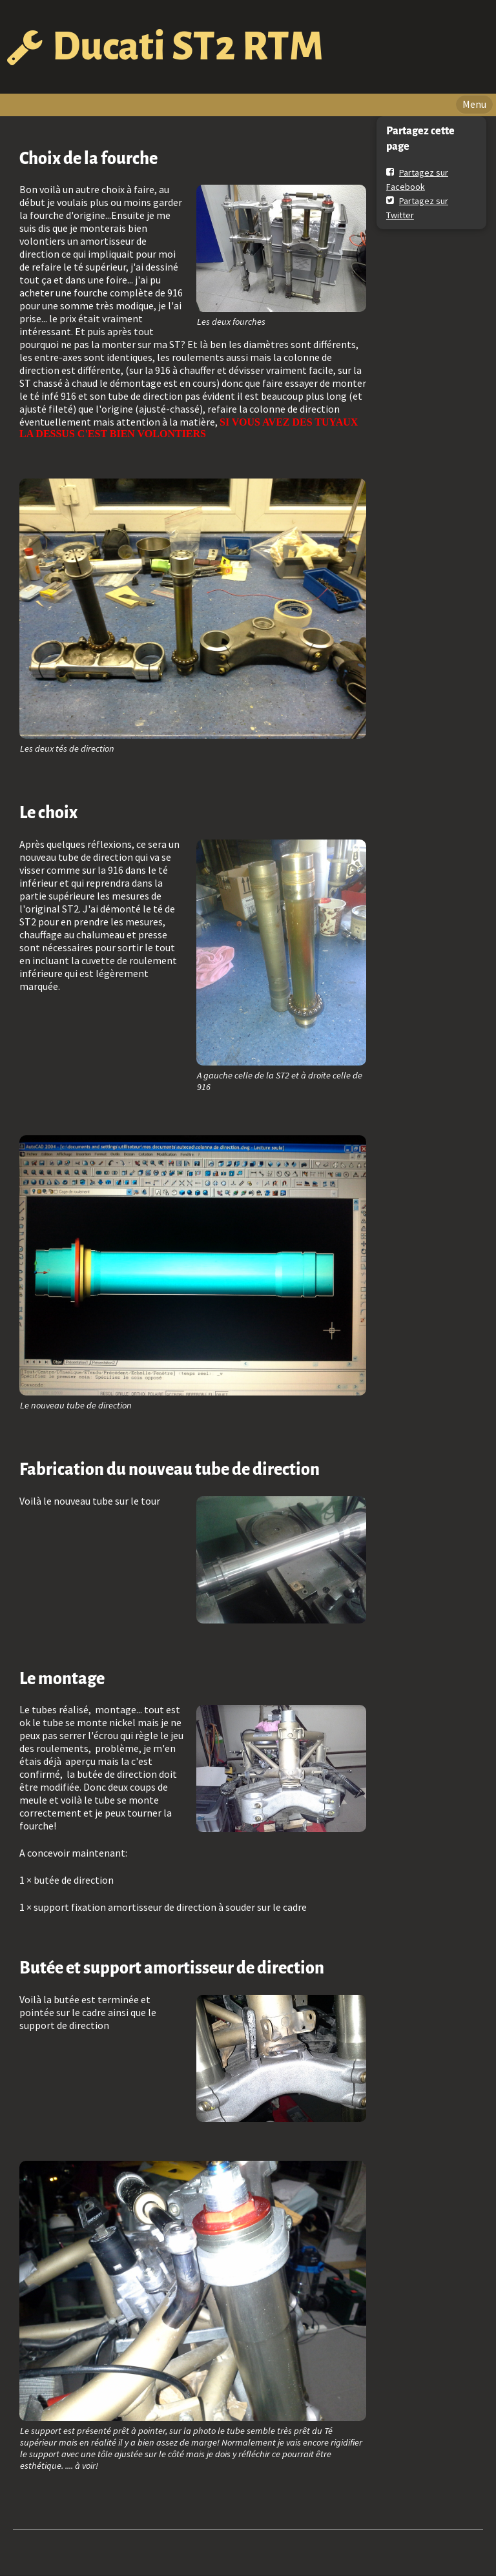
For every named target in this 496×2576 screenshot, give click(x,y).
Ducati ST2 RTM (188, 46)
